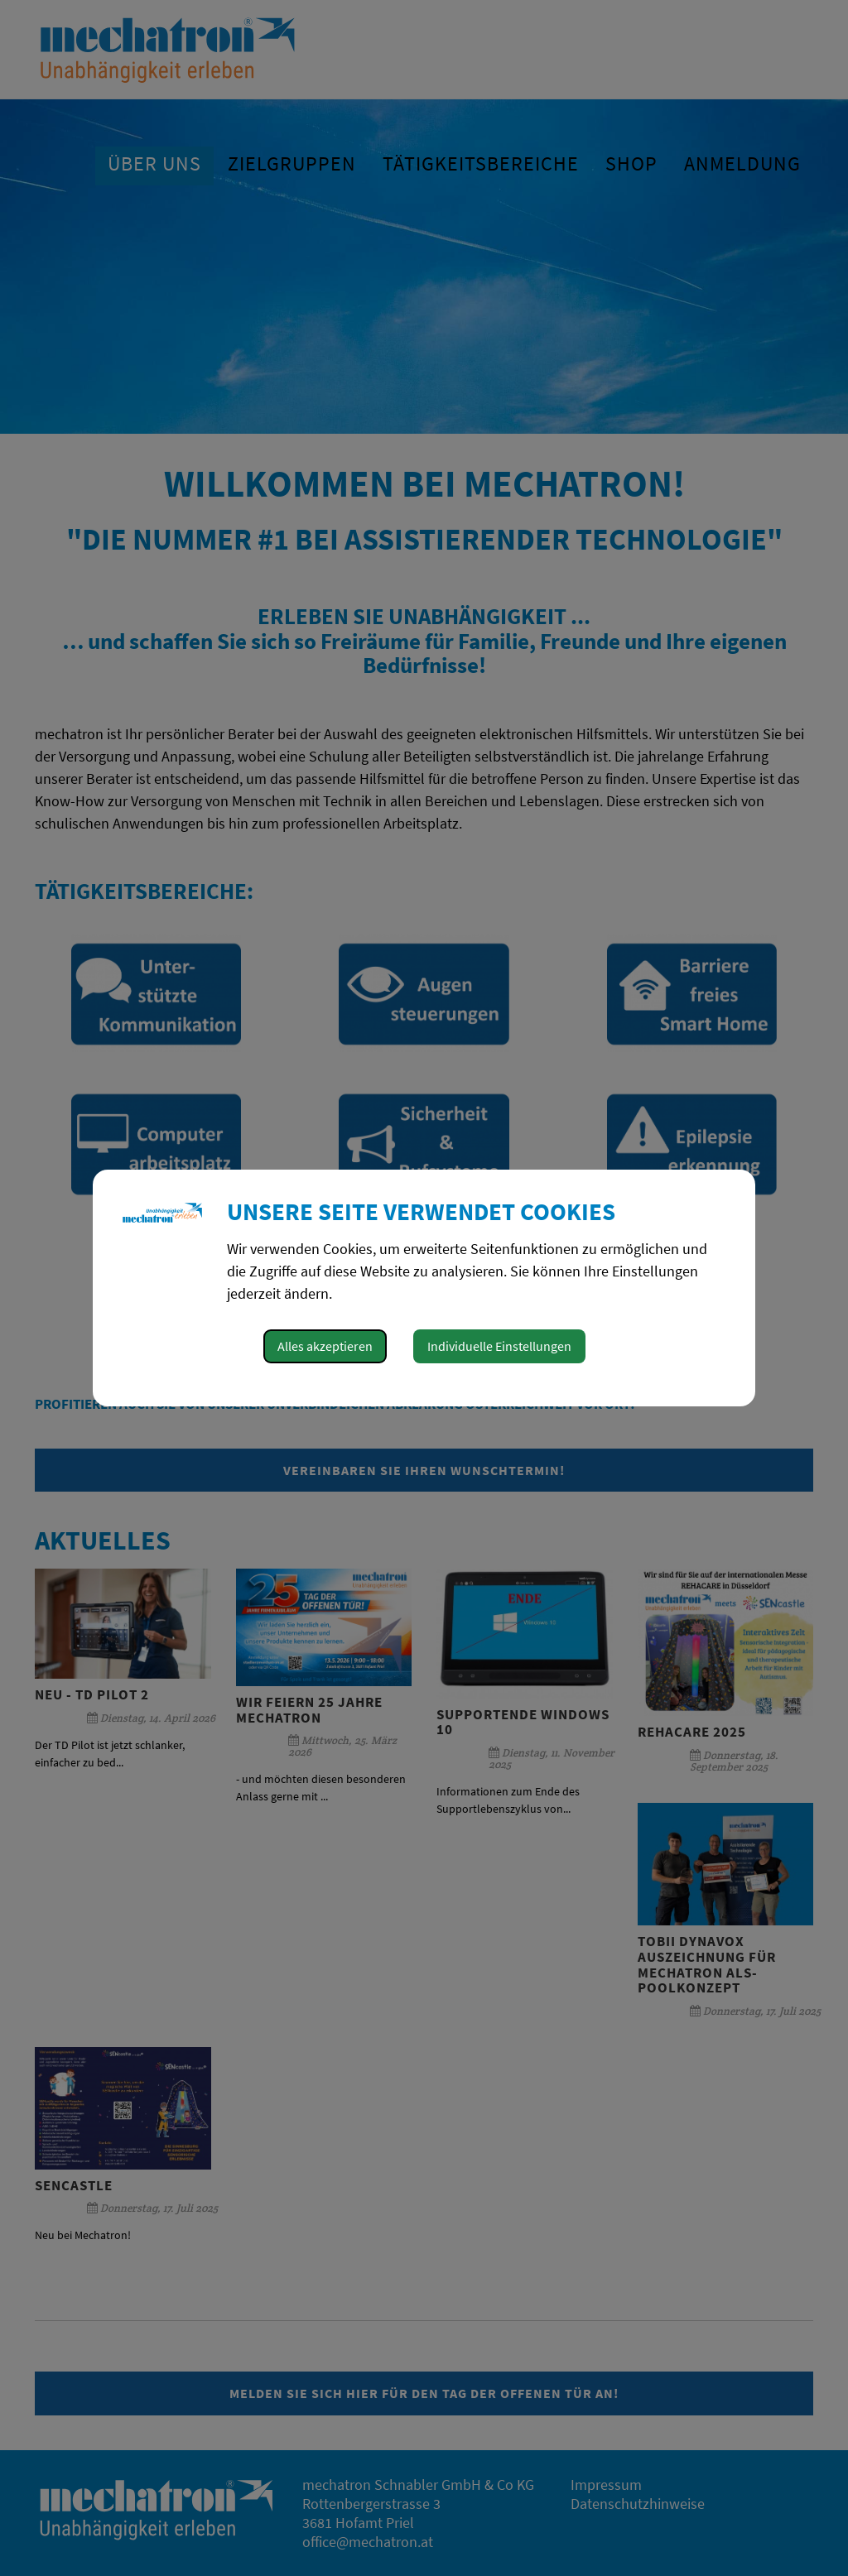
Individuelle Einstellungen (499, 1346)
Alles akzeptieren (325, 1346)
